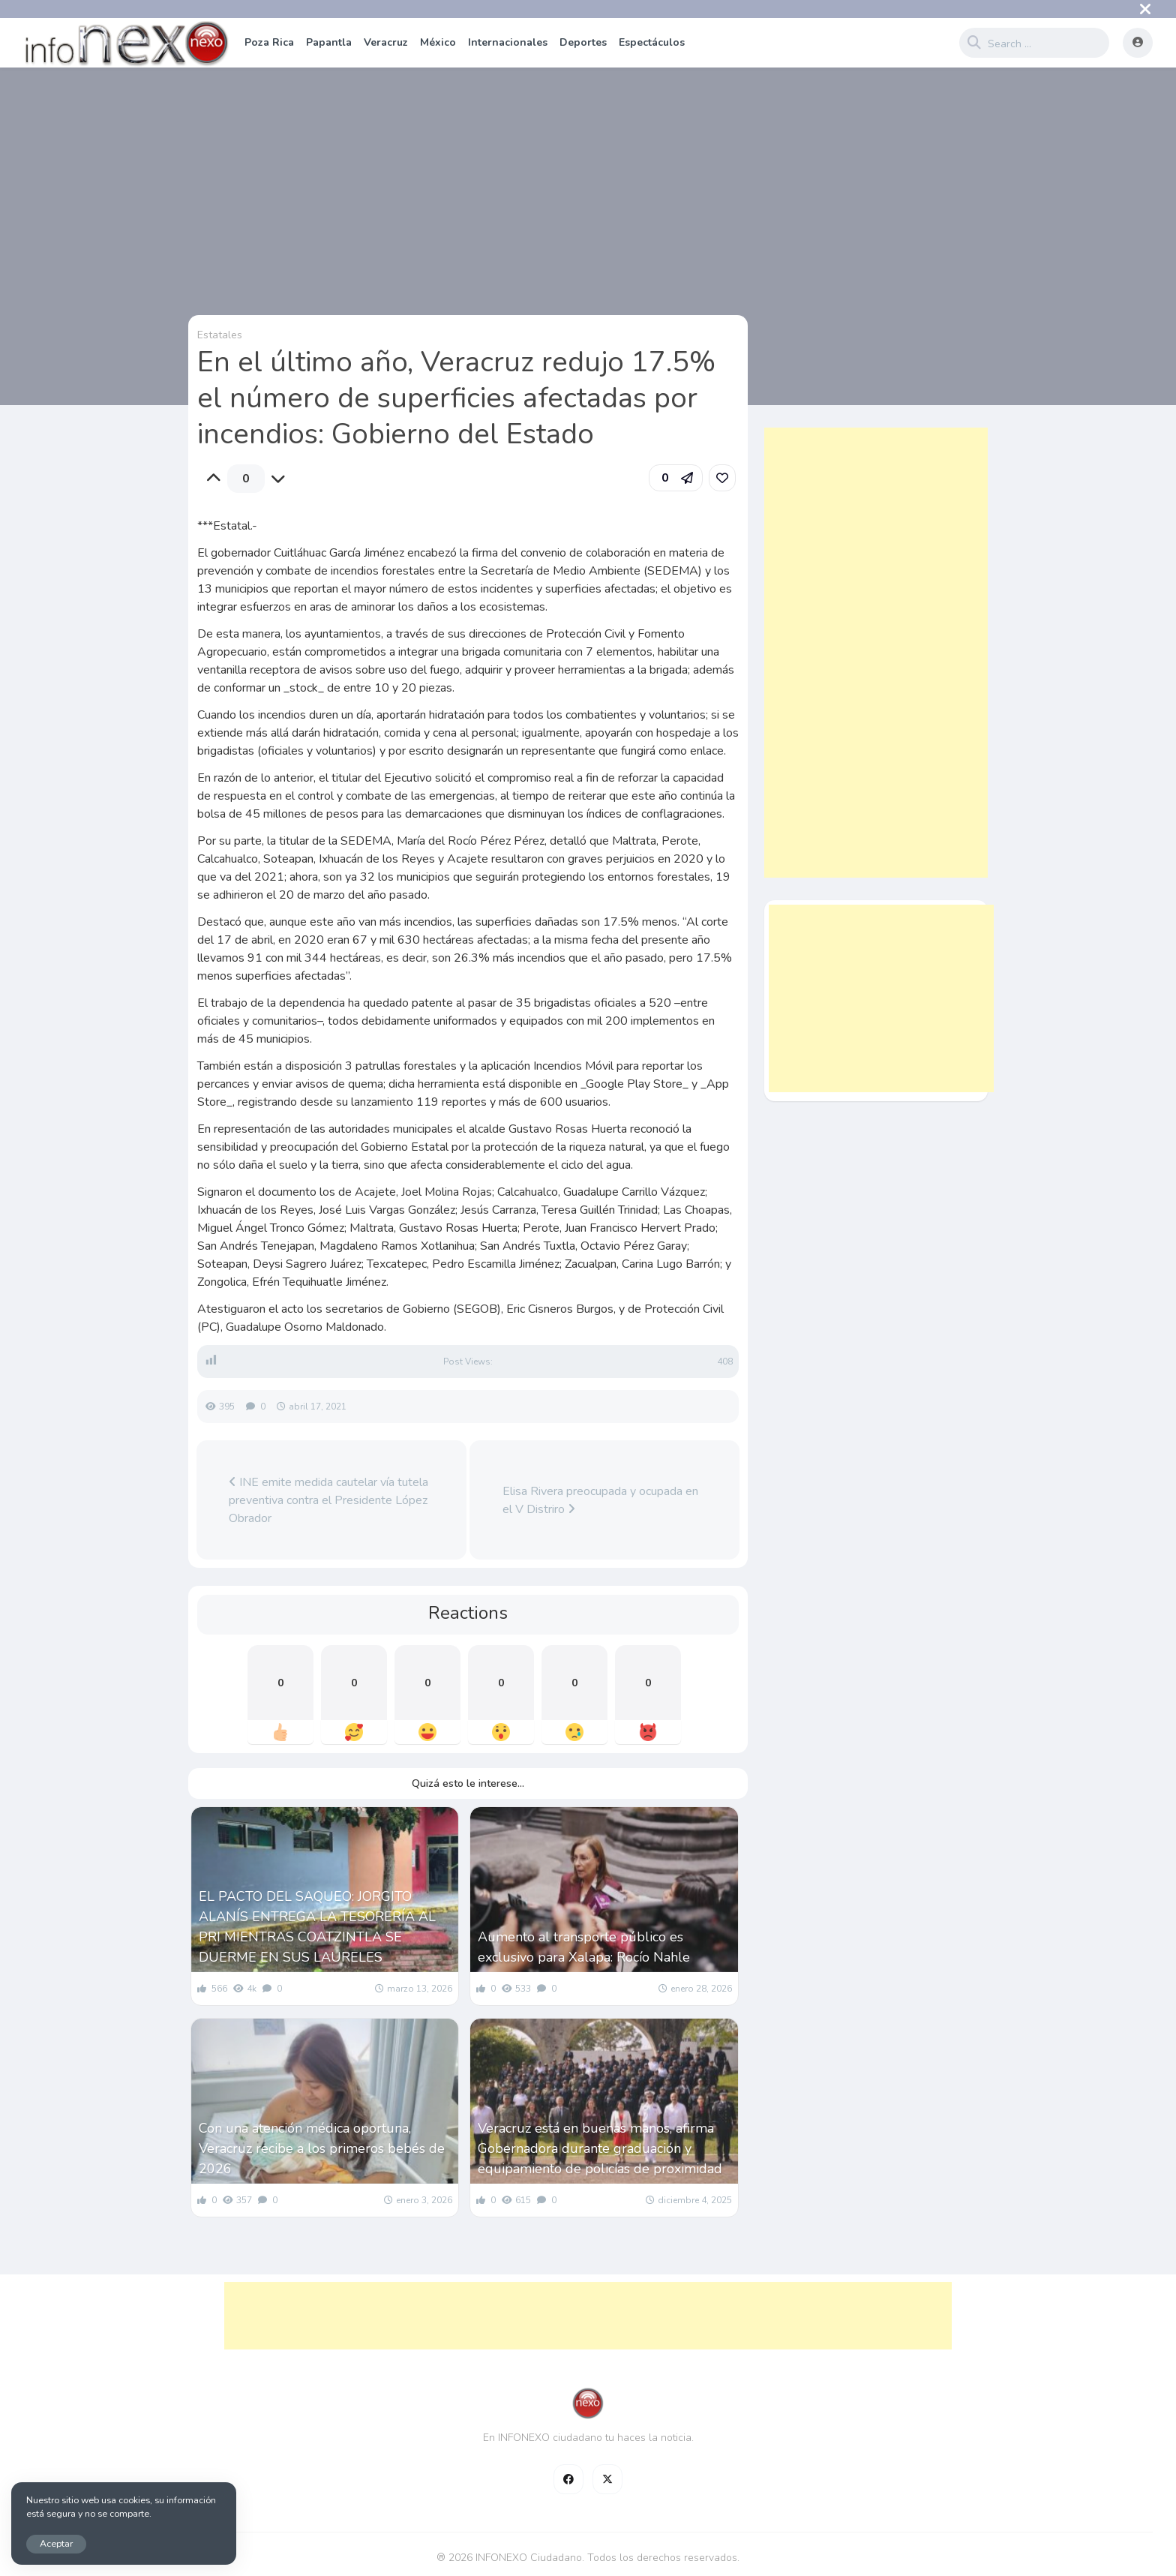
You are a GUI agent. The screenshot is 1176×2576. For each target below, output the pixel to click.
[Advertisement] (876, 653)
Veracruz (386, 42)
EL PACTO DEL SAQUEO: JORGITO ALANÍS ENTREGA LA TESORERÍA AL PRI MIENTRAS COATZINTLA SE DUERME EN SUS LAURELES (317, 1926)
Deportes (583, 42)
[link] (722, 477)
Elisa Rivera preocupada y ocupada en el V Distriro (600, 1500)
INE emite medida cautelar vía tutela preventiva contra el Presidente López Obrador (328, 1500)
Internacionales (508, 42)
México (438, 42)
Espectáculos (652, 42)
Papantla (329, 42)
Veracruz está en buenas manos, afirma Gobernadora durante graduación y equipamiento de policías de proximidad (600, 2148)
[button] (676, 477)
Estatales (219, 335)
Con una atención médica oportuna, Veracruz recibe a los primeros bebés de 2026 (322, 2148)
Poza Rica (269, 42)
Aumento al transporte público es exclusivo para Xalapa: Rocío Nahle (584, 1947)
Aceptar (56, 2543)
